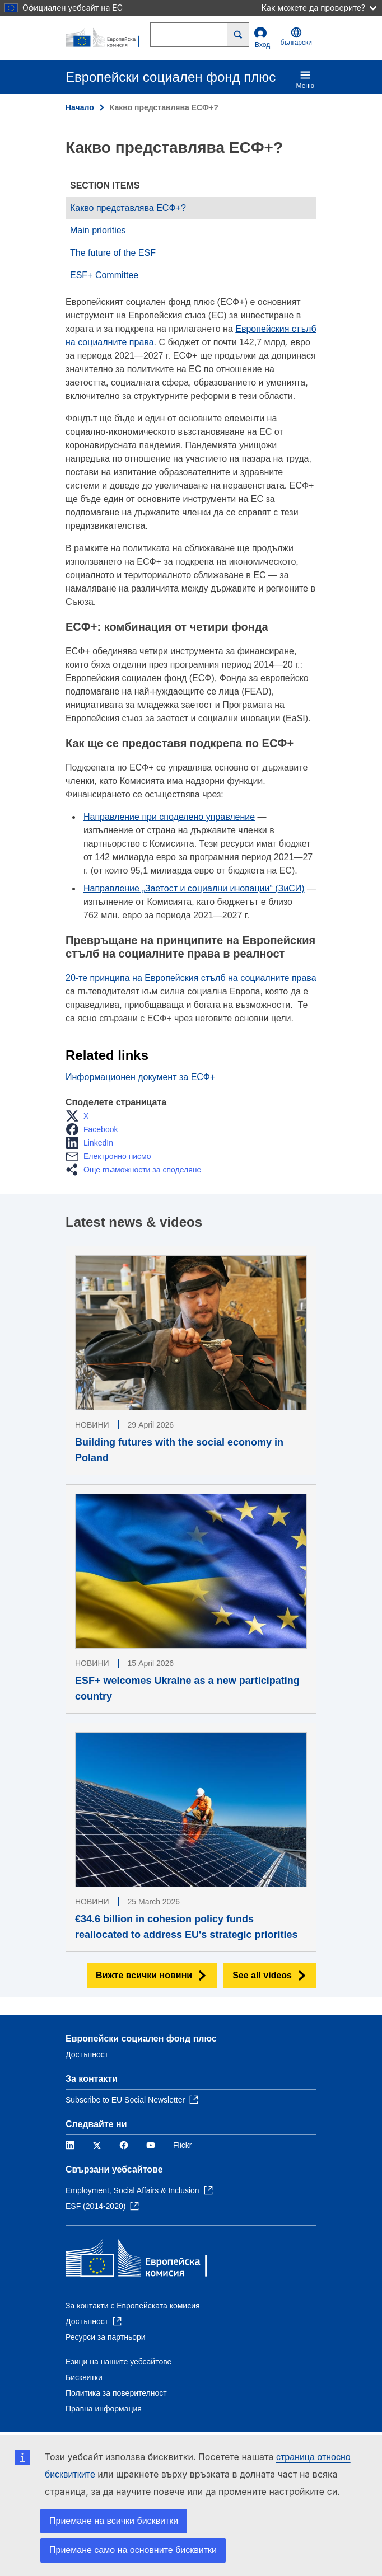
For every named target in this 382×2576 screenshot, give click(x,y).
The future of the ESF (113, 252)
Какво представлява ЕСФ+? (128, 208)
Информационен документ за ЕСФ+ (140, 1077)
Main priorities (98, 230)
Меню (305, 79)
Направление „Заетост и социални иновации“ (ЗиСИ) (194, 888)
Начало (80, 107)
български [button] (296, 36)
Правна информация (104, 2408)
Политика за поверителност (116, 2393)
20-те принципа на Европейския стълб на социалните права (191, 978)
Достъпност (87, 2054)
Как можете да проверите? (319, 7)
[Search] (238, 34)
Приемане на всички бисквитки (113, 2521)
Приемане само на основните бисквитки (133, 2550)
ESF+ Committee (104, 275)
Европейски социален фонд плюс (141, 2038)
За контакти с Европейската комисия (133, 2305)
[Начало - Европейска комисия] (108, 38)
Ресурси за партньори (106, 2337)
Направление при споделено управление (169, 817)
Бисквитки (84, 2377)
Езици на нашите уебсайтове (118, 2361)
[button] (80, 1116)
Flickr (182, 2145)
